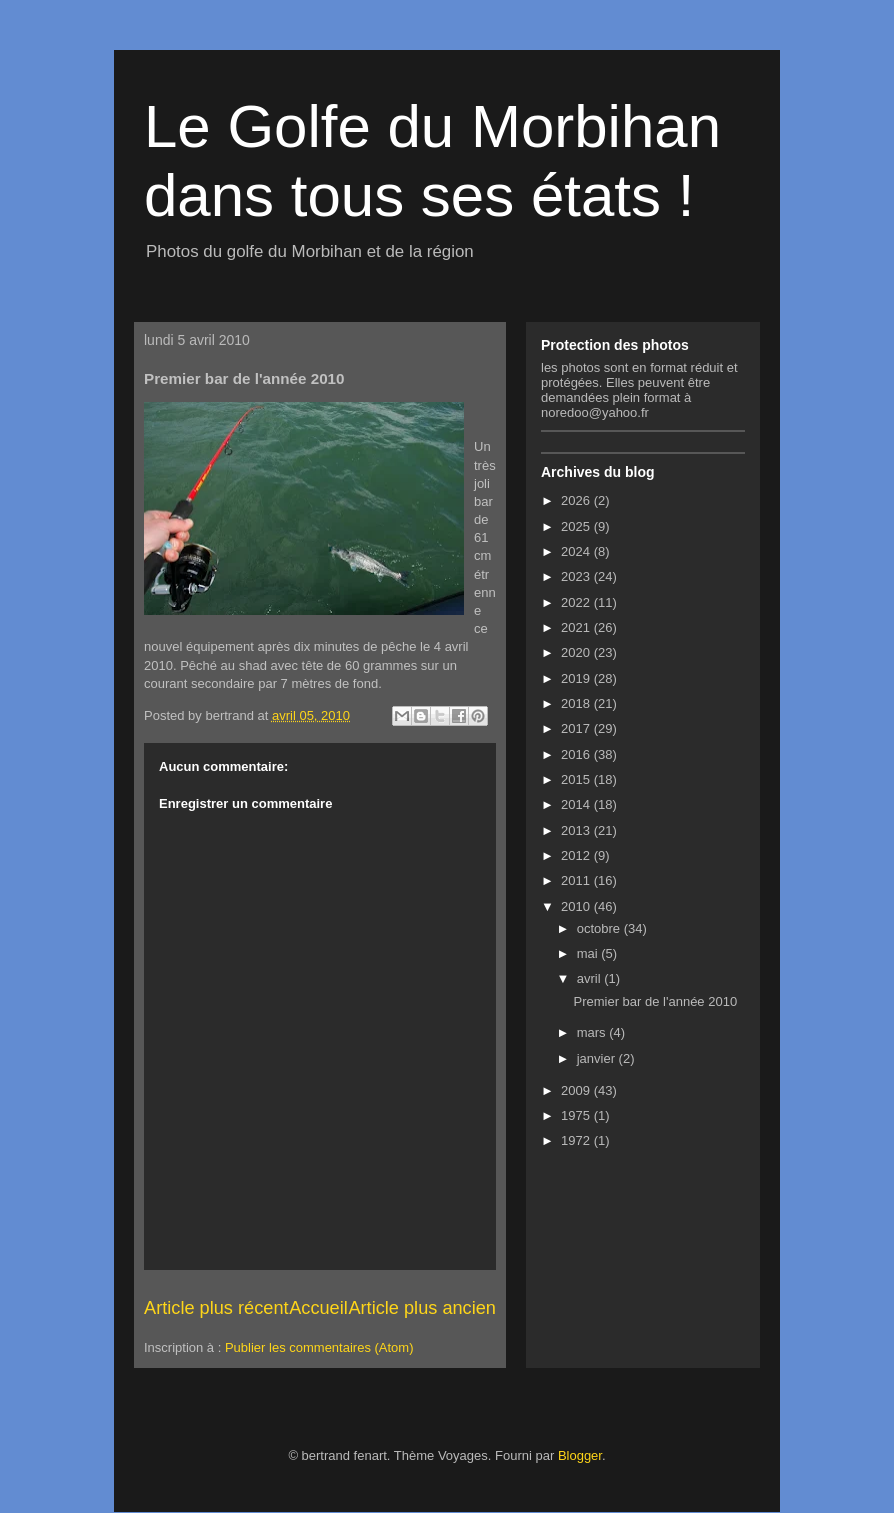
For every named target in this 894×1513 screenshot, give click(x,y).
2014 (577, 804)
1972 (577, 1140)
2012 (577, 855)
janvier (598, 1058)
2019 (577, 678)
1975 (577, 1115)
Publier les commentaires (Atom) (319, 1347)
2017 (577, 728)
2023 (577, 576)
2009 (577, 1090)
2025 (577, 526)
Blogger (580, 1455)
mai (589, 953)
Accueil (318, 1308)
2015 (577, 779)
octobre (600, 928)
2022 (577, 602)
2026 (577, 500)
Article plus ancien (422, 1308)
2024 (577, 551)
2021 (577, 627)
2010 (577, 906)
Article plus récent (216, 1308)
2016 (577, 754)
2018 (577, 703)
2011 (577, 880)
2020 (577, 652)
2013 (577, 830)
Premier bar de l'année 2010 (655, 1001)
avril (590, 978)
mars (593, 1032)
